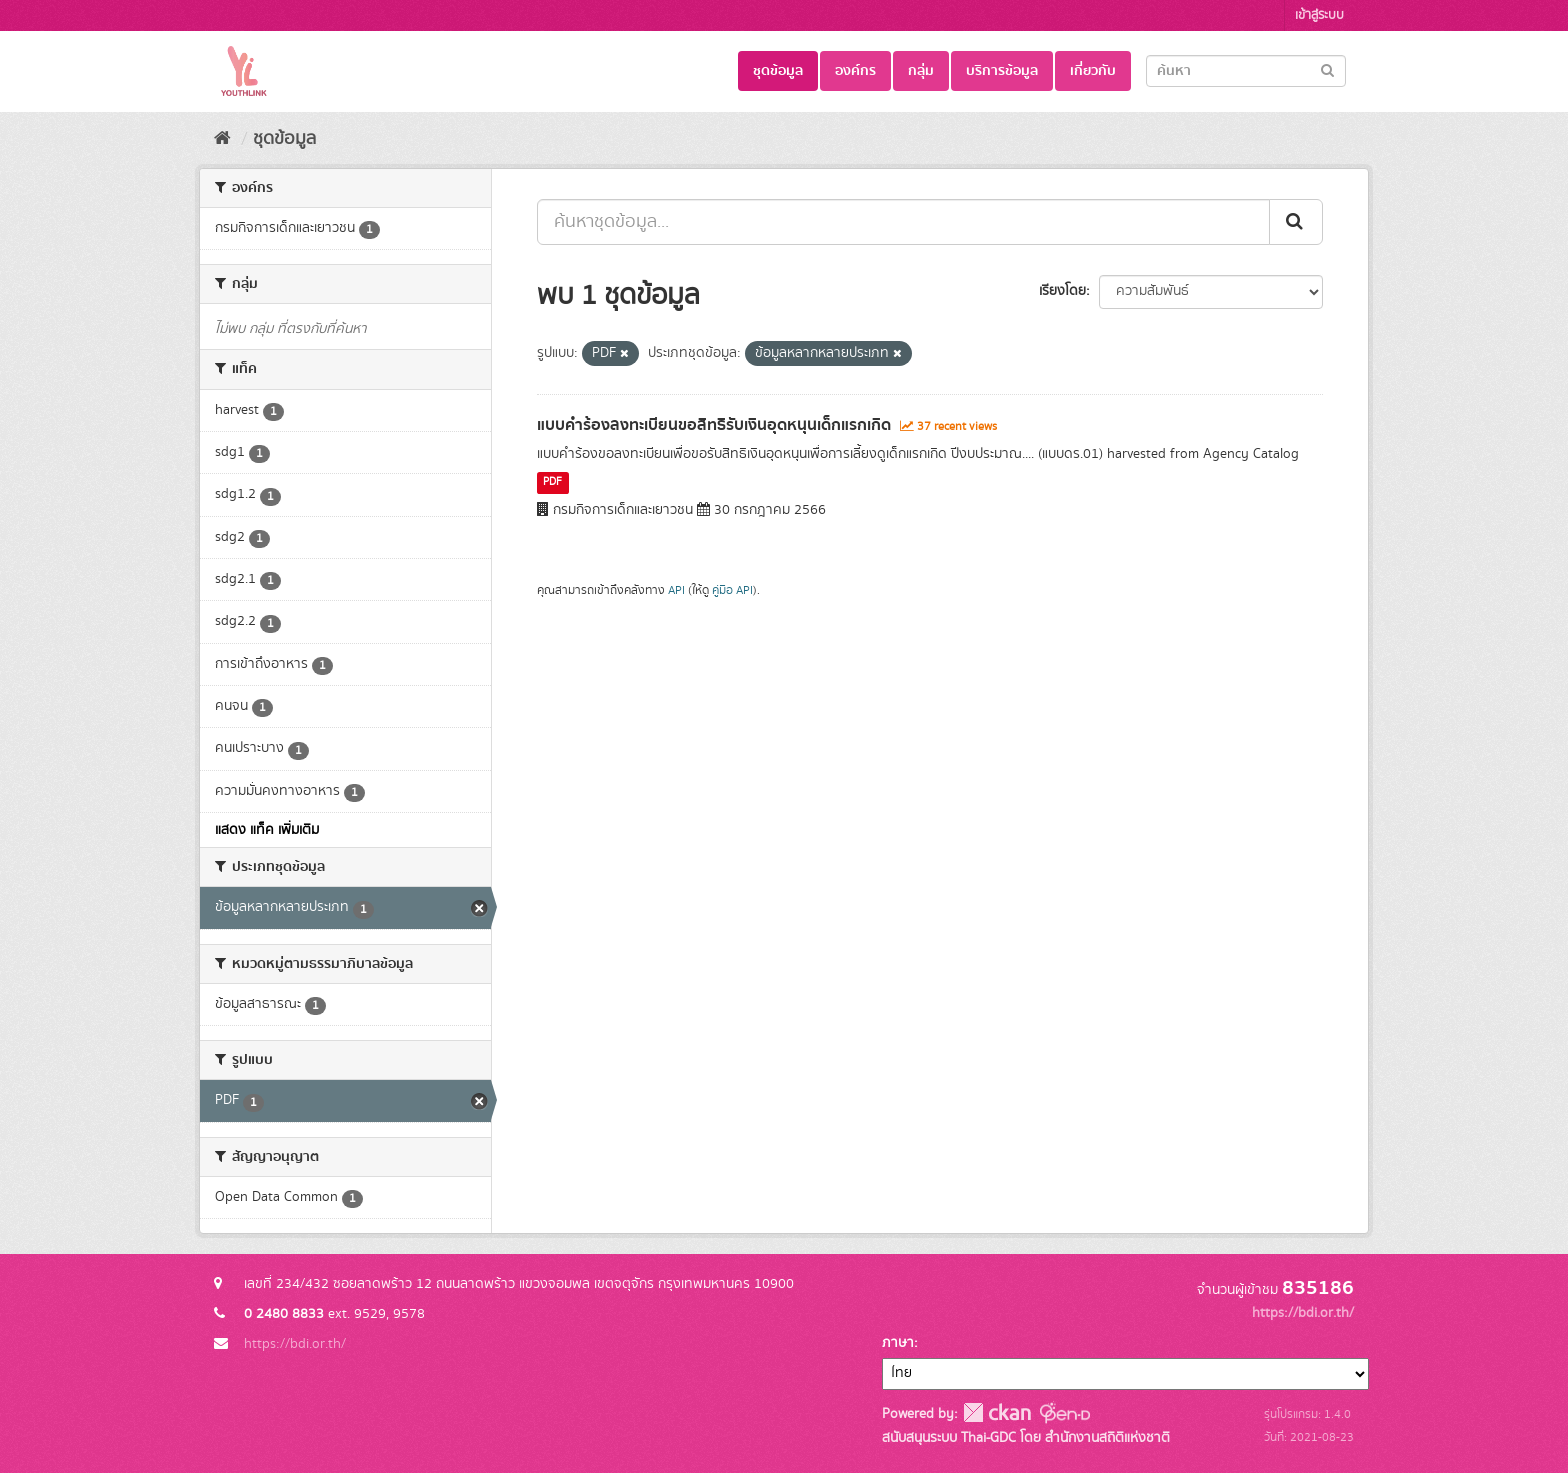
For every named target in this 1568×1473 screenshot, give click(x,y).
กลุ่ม (921, 71)
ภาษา (898, 1343)
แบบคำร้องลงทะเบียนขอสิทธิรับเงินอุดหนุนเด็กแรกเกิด (714, 425)
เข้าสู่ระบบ (1319, 15)
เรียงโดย (1062, 291)
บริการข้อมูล (1002, 71)
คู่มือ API (732, 590)
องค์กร (855, 71)
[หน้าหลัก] (222, 139)
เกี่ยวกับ (1093, 71)
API (676, 590)
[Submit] (1327, 69)
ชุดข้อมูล (778, 71)
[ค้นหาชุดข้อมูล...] (903, 222)
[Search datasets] (1246, 71)
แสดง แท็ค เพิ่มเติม (267, 830)
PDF (552, 483)
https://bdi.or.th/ (295, 1344)
